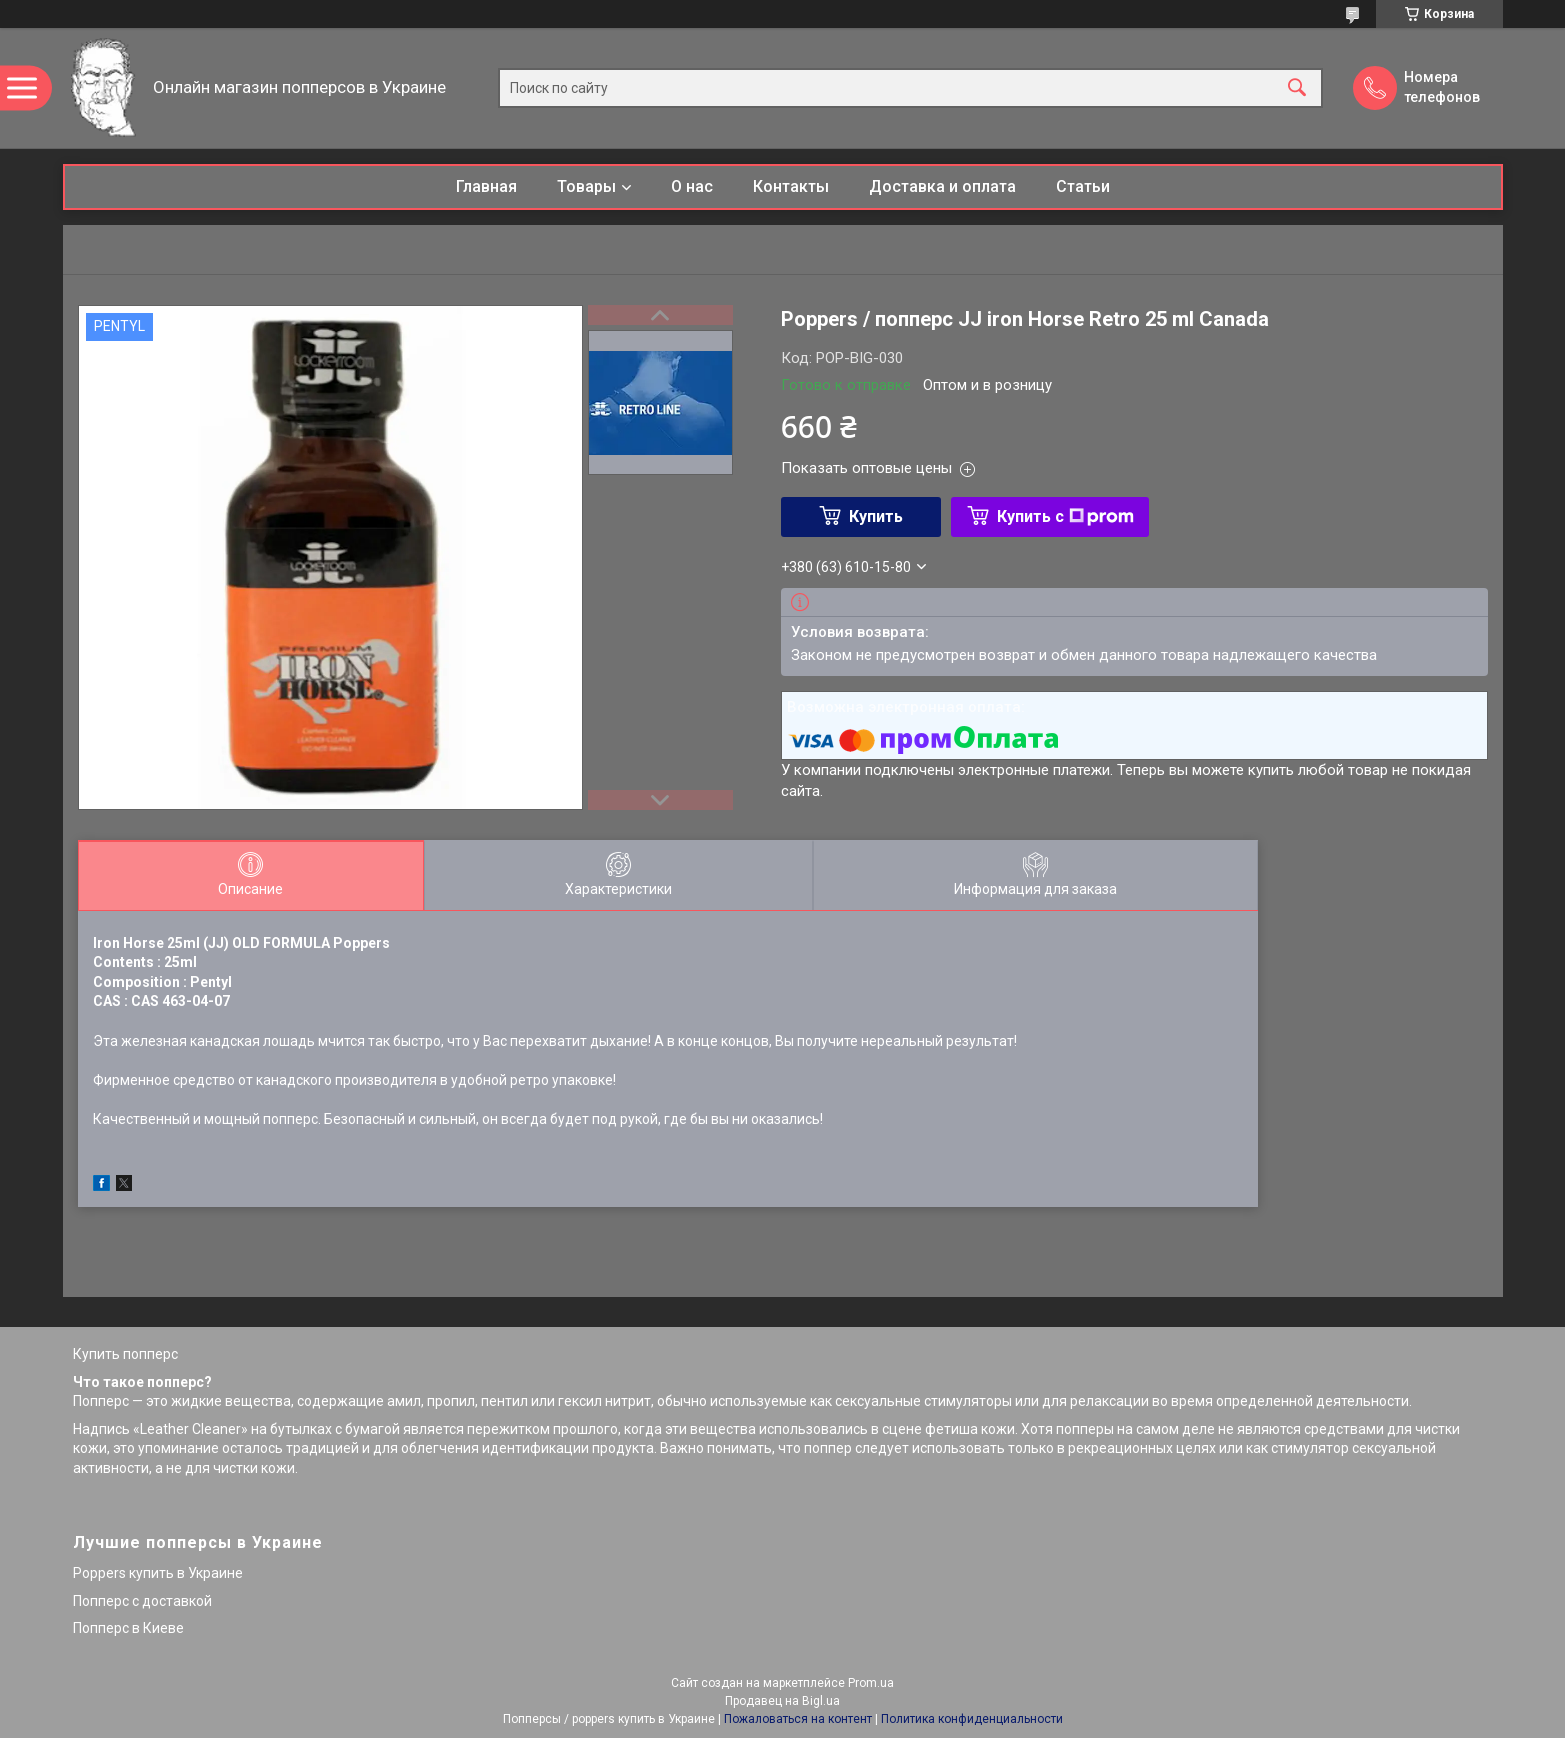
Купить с (1065, 516)
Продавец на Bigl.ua (782, 1701)
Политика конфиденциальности (972, 1719)
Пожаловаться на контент (798, 1719)
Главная (486, 186)
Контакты (791, 186)
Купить (876, 516)
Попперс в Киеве (128, 1628)
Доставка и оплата (942, 186)
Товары (586, 186)
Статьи (1083, 186)
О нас (692, 186)
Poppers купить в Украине (158, 1573)
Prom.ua (871, 1683)
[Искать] (1297, 88)
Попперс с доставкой (142, 1601)
